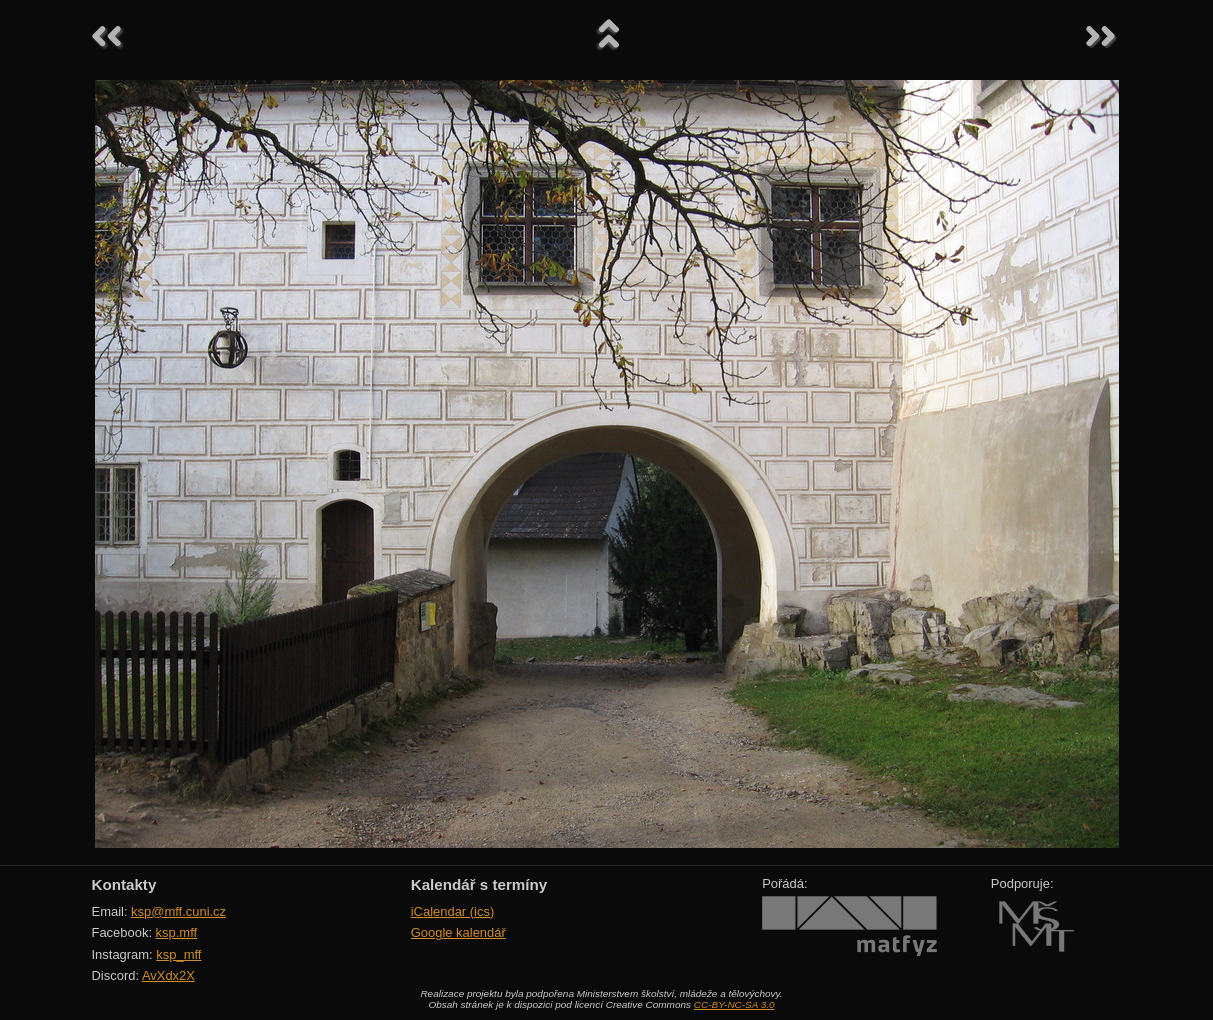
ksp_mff (178, 954)
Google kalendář (458, 932)
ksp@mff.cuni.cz (178, 911)
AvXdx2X (168, 975)
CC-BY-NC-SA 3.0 (734, 1004)
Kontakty (124, 884)
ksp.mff (177, 932)
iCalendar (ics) (453, 911)
